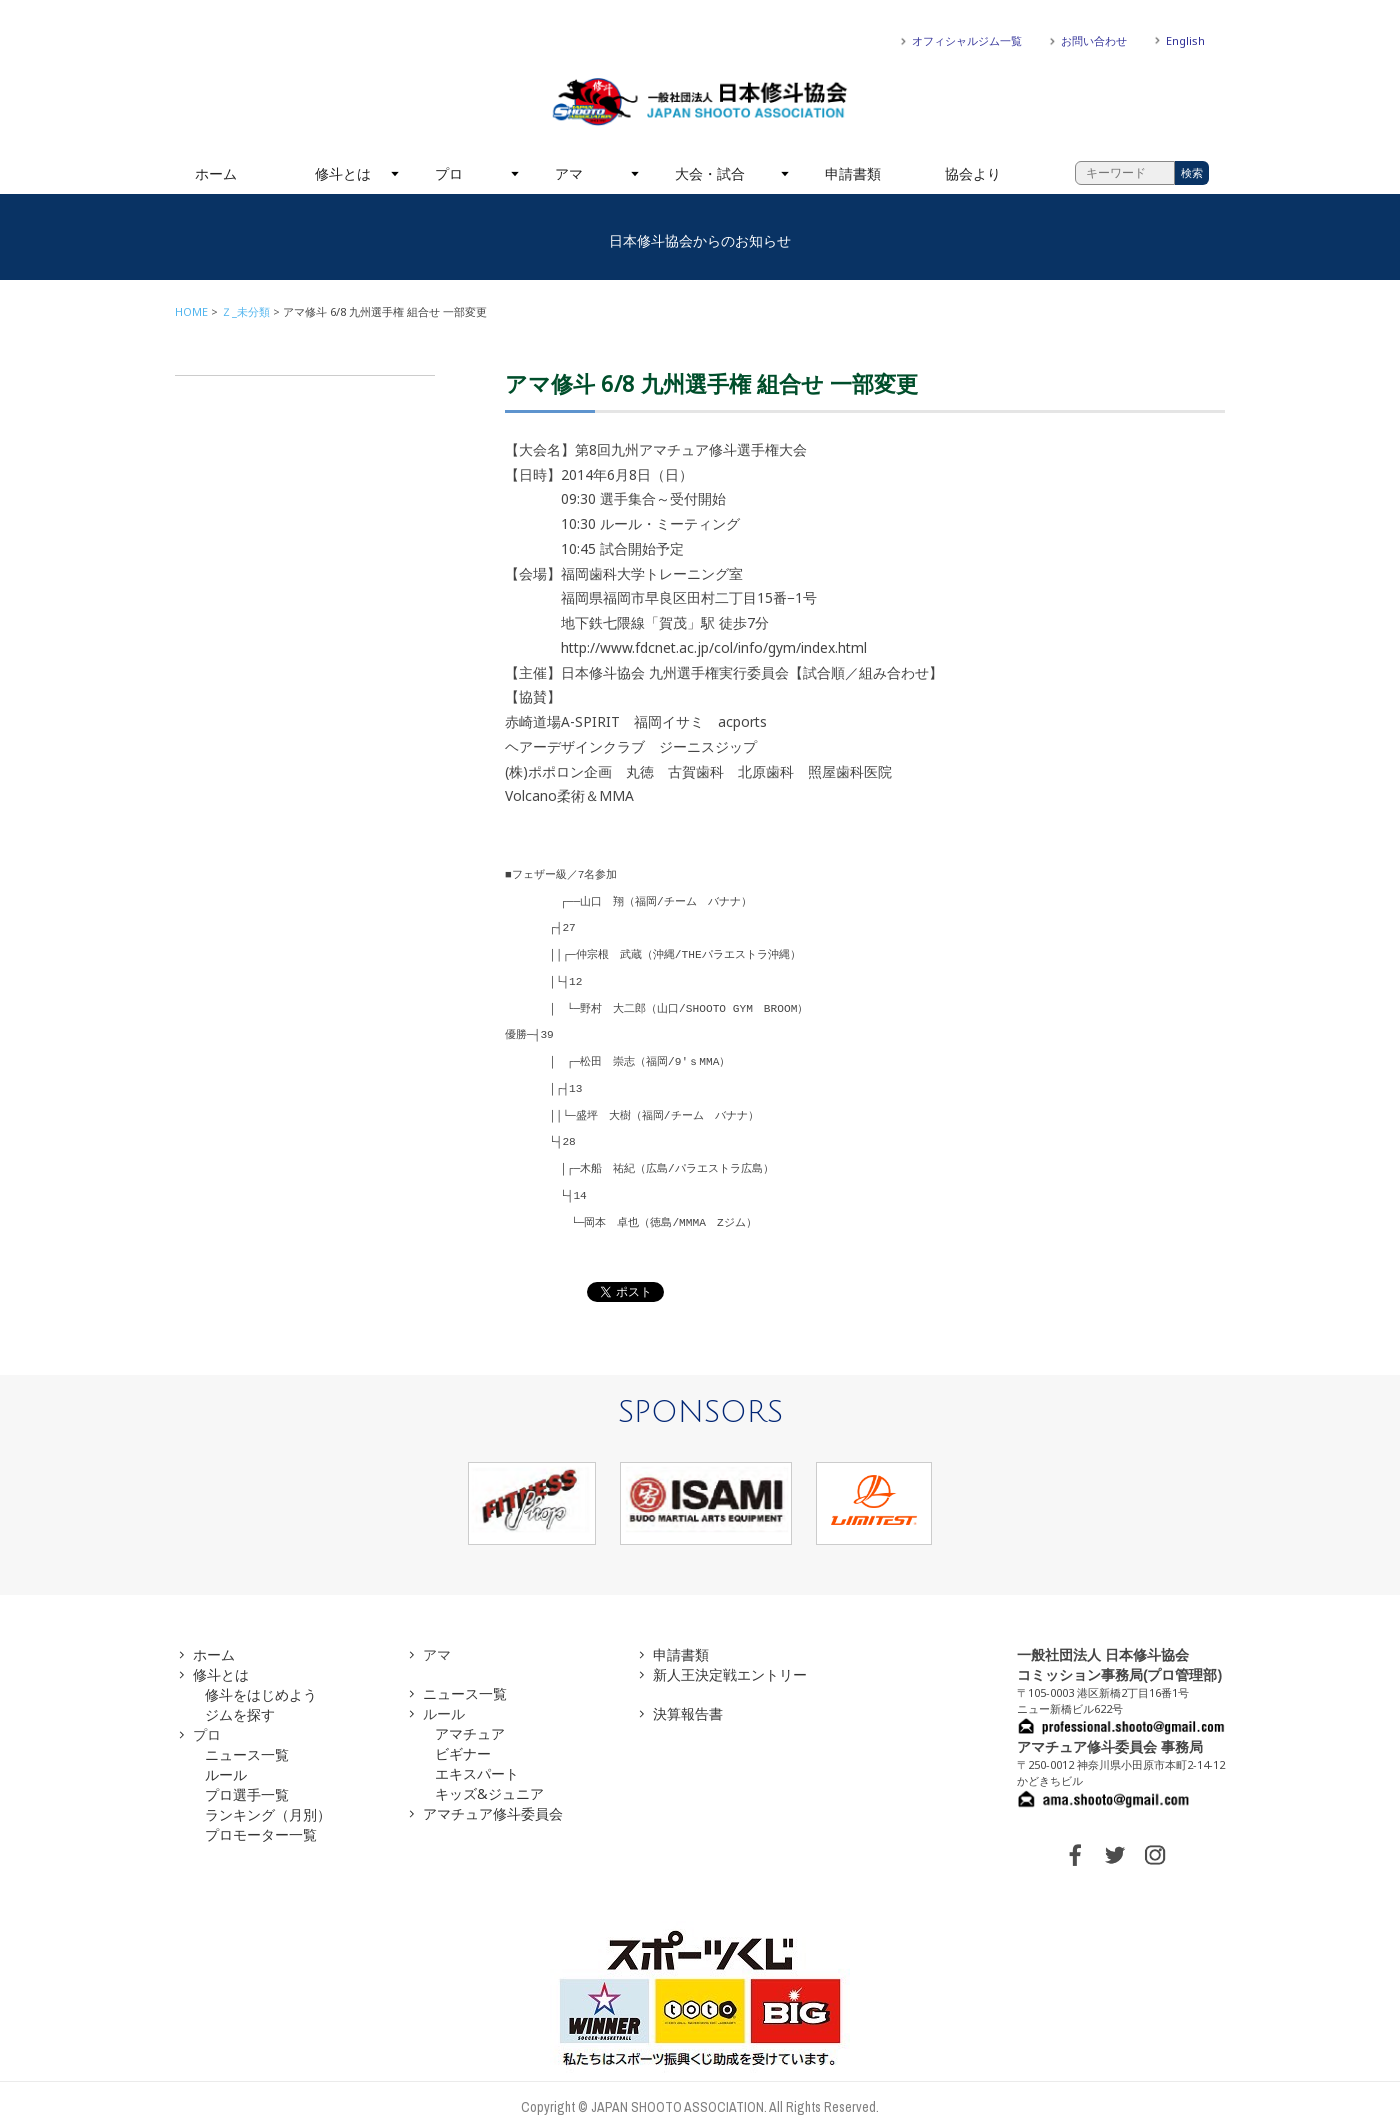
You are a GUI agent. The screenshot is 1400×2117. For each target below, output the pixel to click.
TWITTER (1115, 1840)
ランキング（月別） (268, 1799)
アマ (569, 173)
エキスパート (477, 1758)
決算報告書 (688, 1698)
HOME (191, 311)
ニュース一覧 (247, 1739)
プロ (449, 173)
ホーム (216, 173)
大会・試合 (710, 173)
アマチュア (470, 1718)
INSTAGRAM (1155, 1840)
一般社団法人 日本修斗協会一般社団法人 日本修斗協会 (700, 102)
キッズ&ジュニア (489, 1778)
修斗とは (343, 173)
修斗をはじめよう (261, 1679)
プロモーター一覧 (261, 1819)
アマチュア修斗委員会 (493, 1798)
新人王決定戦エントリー (730, 1659)
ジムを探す (240, 1699)
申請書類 (853, 173)
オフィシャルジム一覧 (967, 40)
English (1185, 40)
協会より (973, 173)
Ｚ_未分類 (245, 311)
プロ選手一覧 (247, 1779)
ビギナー (463, 1738)
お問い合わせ (1094, 40)
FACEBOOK (1075, 1840)
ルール (226, 1759)
